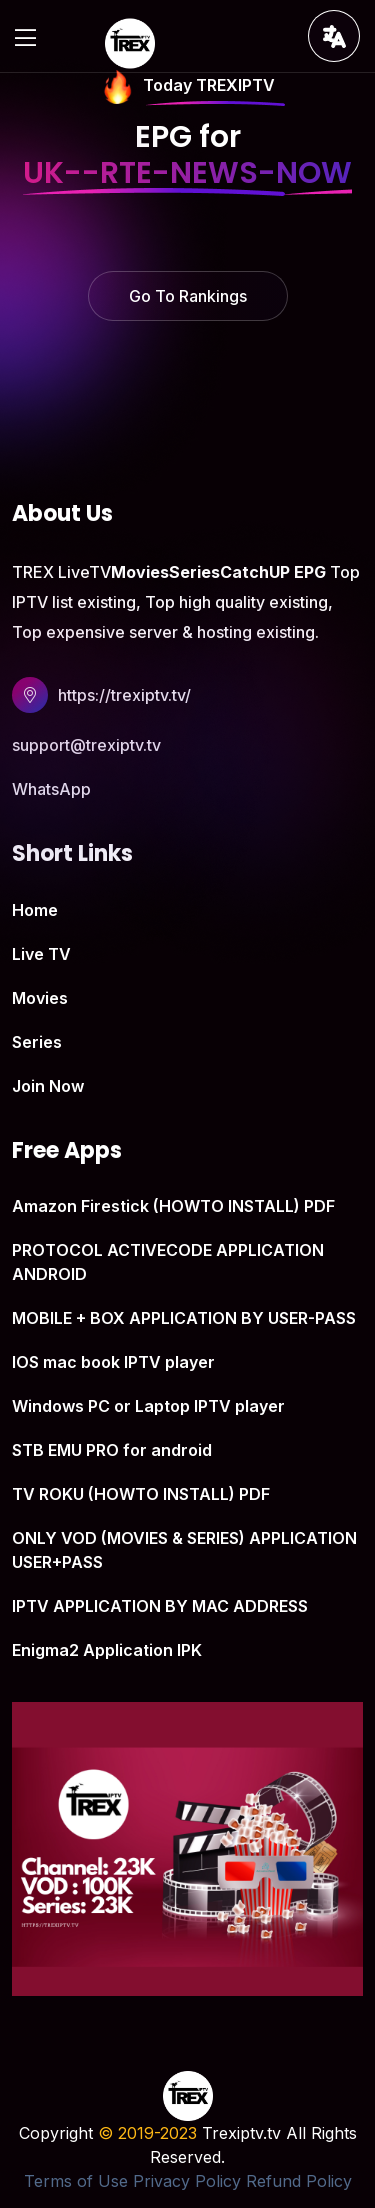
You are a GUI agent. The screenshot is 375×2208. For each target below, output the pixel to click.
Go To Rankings (188, 296)
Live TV (41, 954)
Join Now (48, 1086)
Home (35, 910)
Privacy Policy (187, 2181)
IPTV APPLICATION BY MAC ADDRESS (160, 1606)
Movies (40, 998)
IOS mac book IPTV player (113, 1362)
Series (37, 1042)
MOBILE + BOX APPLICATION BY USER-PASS (184, 1318)
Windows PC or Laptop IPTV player (148, 1406)
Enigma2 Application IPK (107, 1650)
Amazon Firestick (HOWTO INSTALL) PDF (173, 1206)
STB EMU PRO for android (112, 1450)
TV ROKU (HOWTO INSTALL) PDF (141, 1494)
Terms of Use (76, 2181)
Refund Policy (299, 2181)
